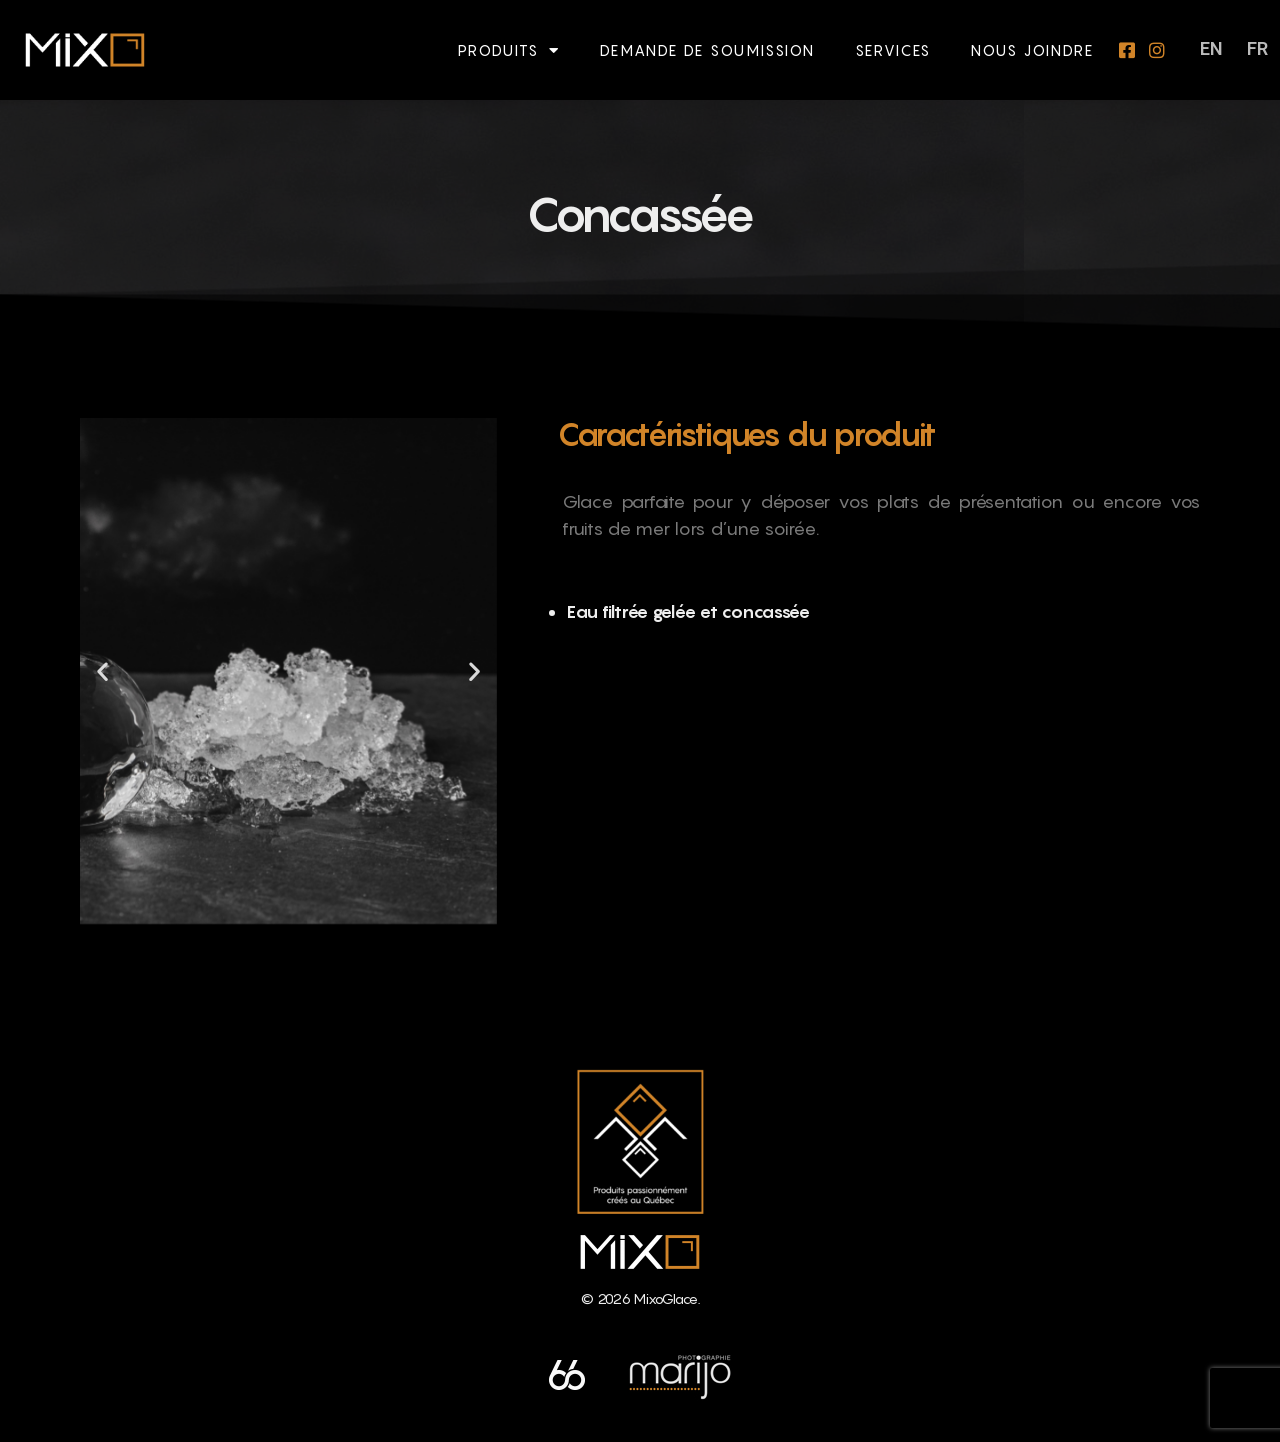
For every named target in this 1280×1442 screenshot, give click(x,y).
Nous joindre (1032, 50)
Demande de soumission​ (707, 50)
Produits (509, 50)
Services (893, 50)
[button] (102, 671)
